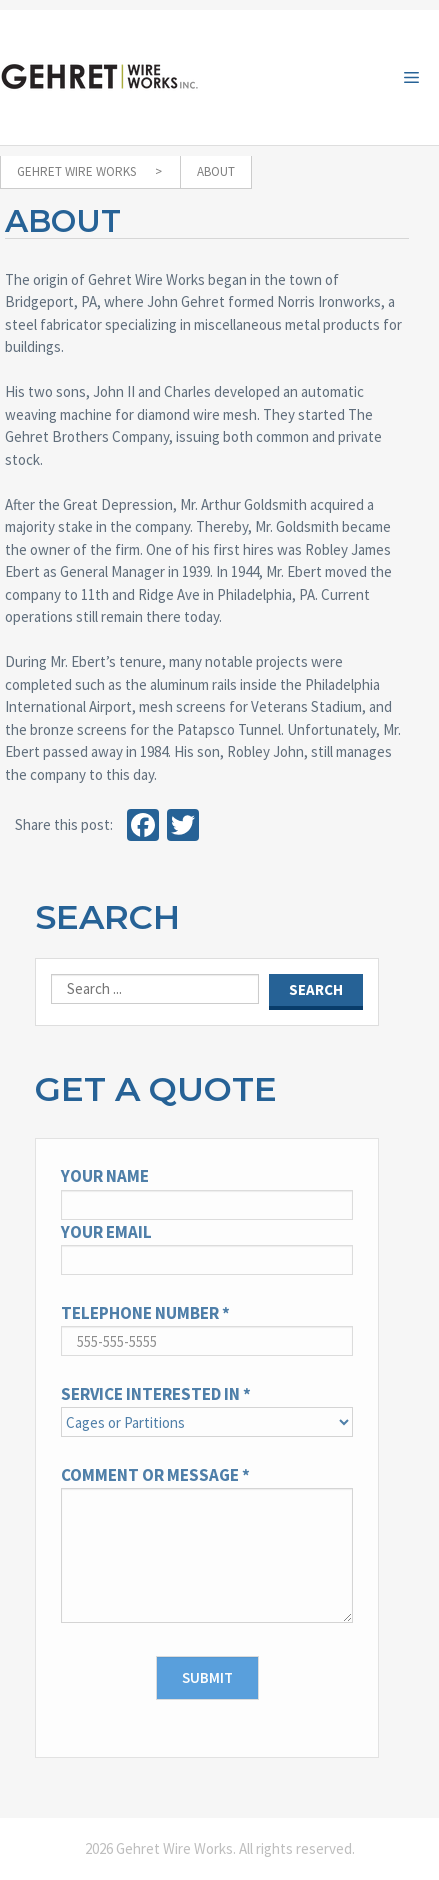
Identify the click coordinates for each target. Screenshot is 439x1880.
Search (107, 917)
